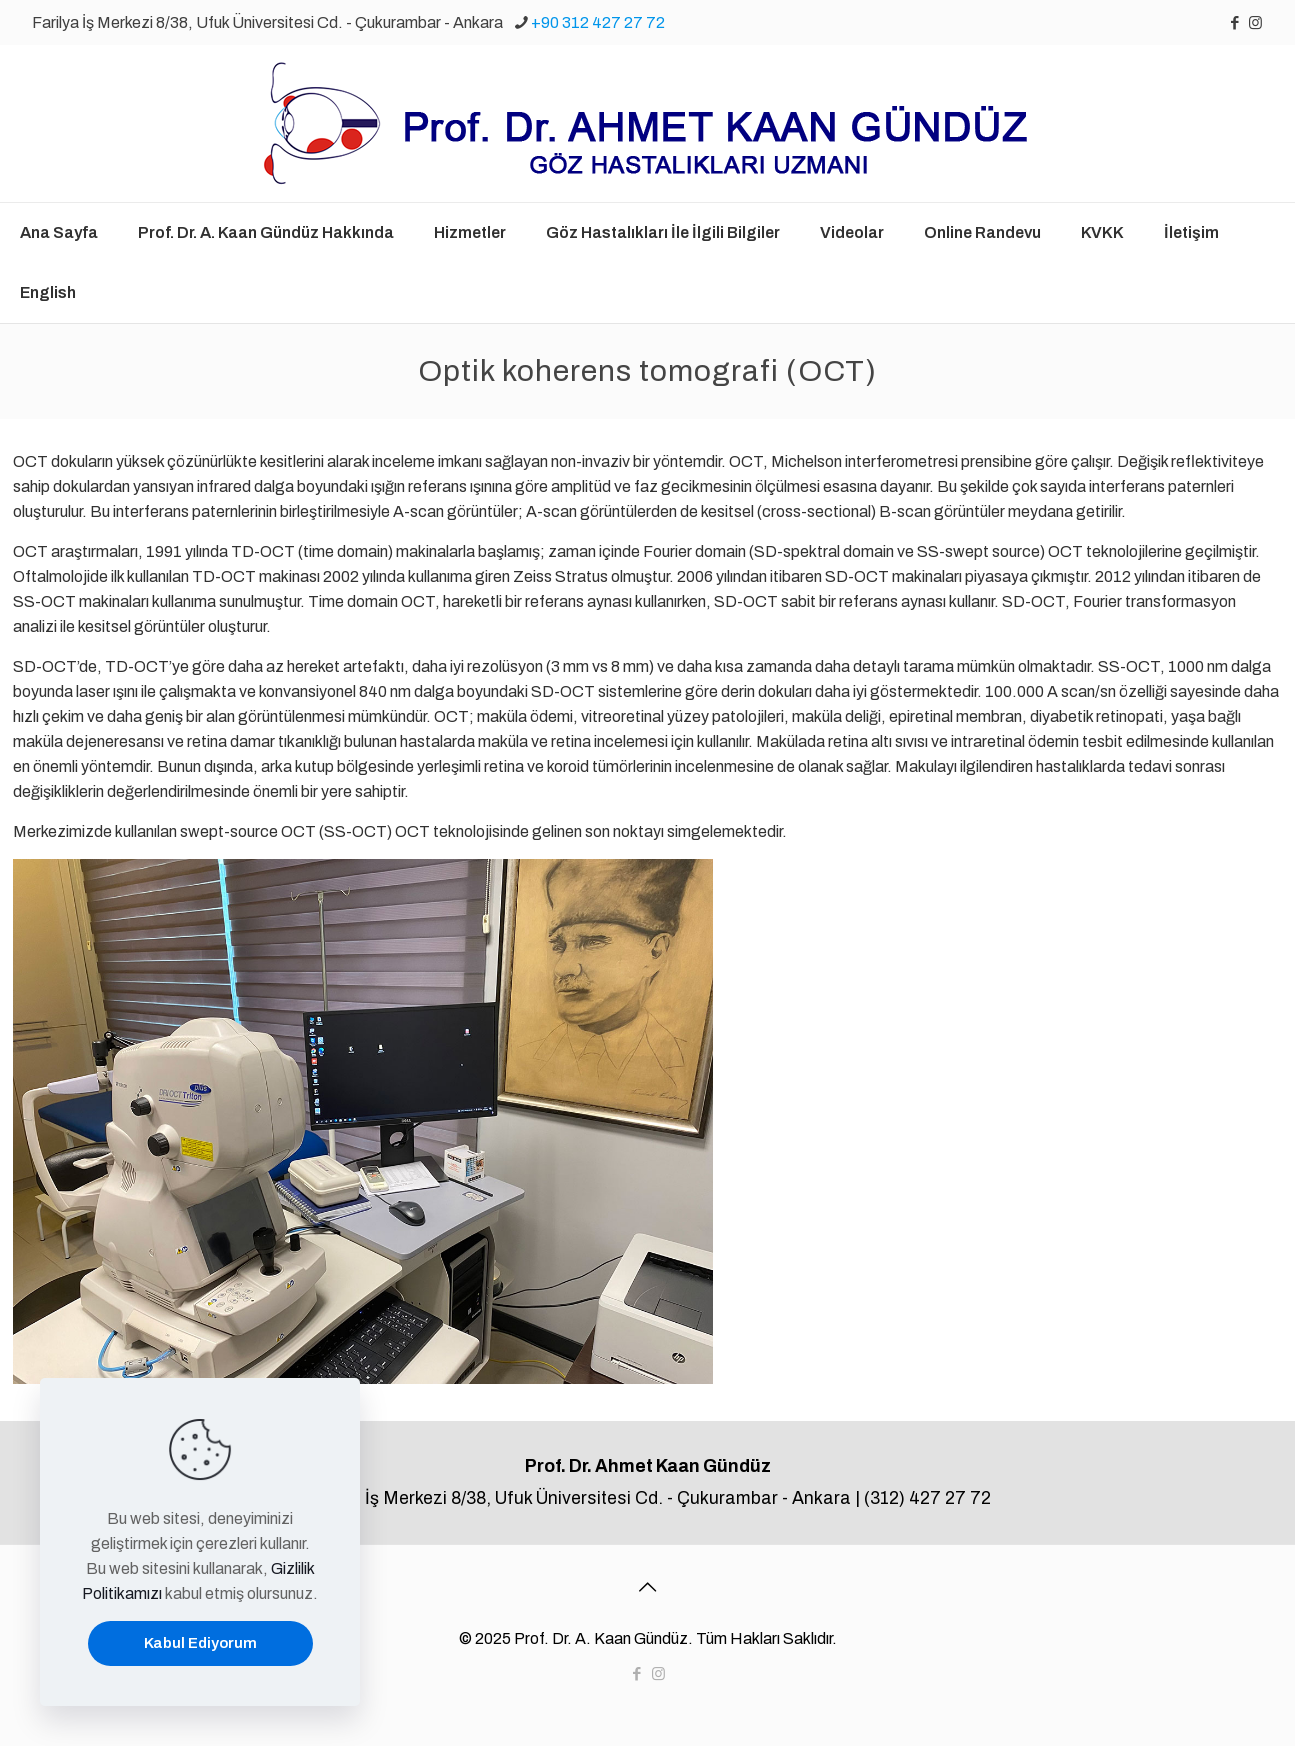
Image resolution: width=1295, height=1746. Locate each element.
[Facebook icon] (1234, 23)
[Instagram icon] (1255, 23)
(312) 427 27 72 (927, 1498)
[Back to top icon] (648, 1587)
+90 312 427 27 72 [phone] (598, 22)
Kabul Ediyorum (200, 1643)
